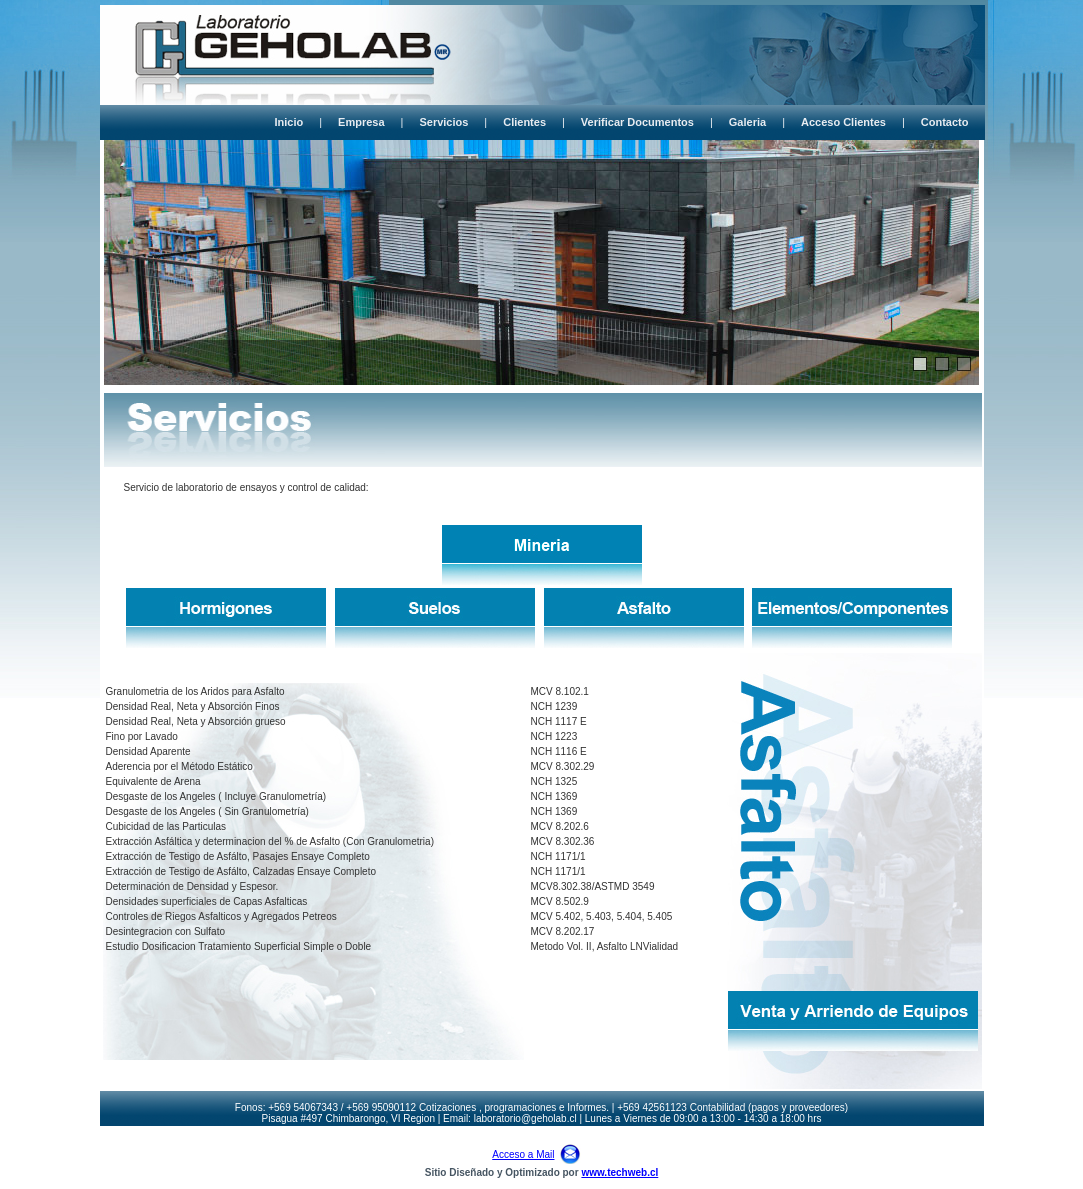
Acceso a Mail (523, 1154)
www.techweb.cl (619, 1172)
